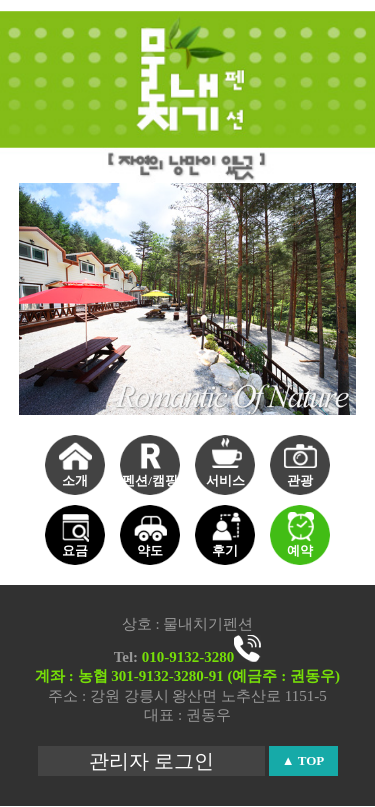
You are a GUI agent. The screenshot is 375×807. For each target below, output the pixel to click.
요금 (75, 550)
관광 (300, 480)
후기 (225, 550)
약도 (150, 550)
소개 (75, 480)
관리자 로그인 (151, 761)
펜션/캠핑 (150, 480)
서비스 (225, 480)
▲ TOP (303, 760)
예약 (300, 550)
